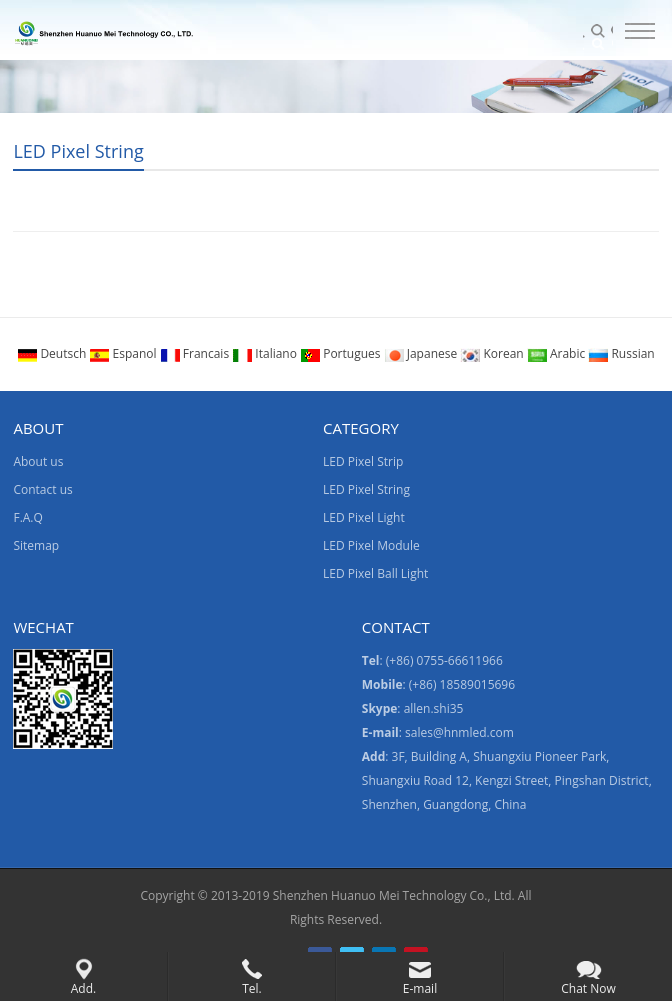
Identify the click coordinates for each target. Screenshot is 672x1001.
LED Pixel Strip (363, 461)
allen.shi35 (434, 708)
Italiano (266, 353)
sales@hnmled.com (459, 732)
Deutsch (53, 353)
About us (38, 461)
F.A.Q (27, 517)
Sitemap (36, 545)
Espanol (124, 353)
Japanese (422, 353)
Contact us (42, 489)
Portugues (342, 353)
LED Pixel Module (371, 545)
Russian (621, 353)
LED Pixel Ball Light (375, 573)
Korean (493, 353)
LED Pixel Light (364, 517)
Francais (196, 353)
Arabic (558, 353)
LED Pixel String (78, 151)
